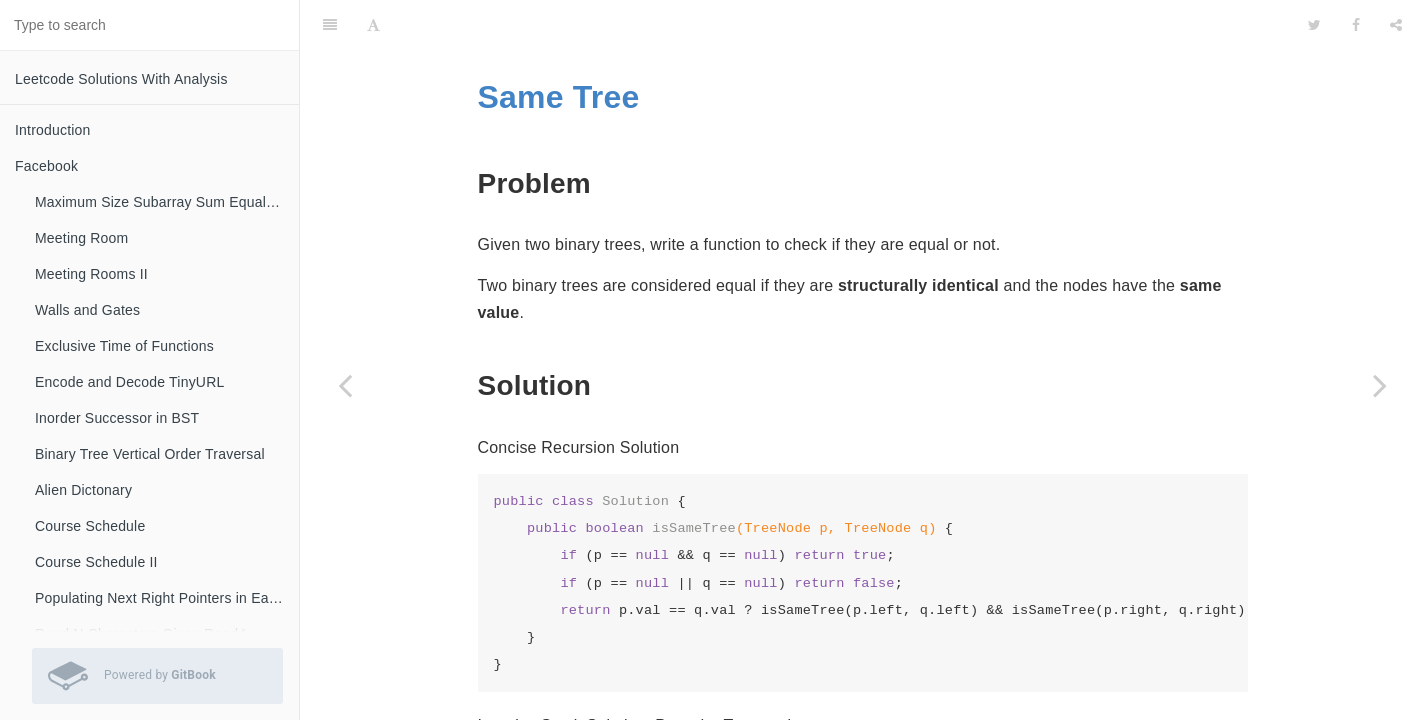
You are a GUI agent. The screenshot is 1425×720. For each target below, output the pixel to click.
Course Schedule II (96, 562)
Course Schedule (90, 526)
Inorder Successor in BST (117, 418)
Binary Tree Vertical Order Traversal (150, 454)
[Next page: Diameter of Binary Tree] (1380, 385)
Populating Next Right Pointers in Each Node (167, 598)
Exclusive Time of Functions (124, 346)
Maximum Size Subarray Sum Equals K (161, 202)
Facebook (46, 166)
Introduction (53, 130)
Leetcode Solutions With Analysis (121, 79)
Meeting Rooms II (91, 274)
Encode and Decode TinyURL (129, 382)
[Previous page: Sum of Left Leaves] (345, 385)
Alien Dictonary (83, 490)
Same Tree (559, 47)
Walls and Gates (87, 310)
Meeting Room (81, 238)
